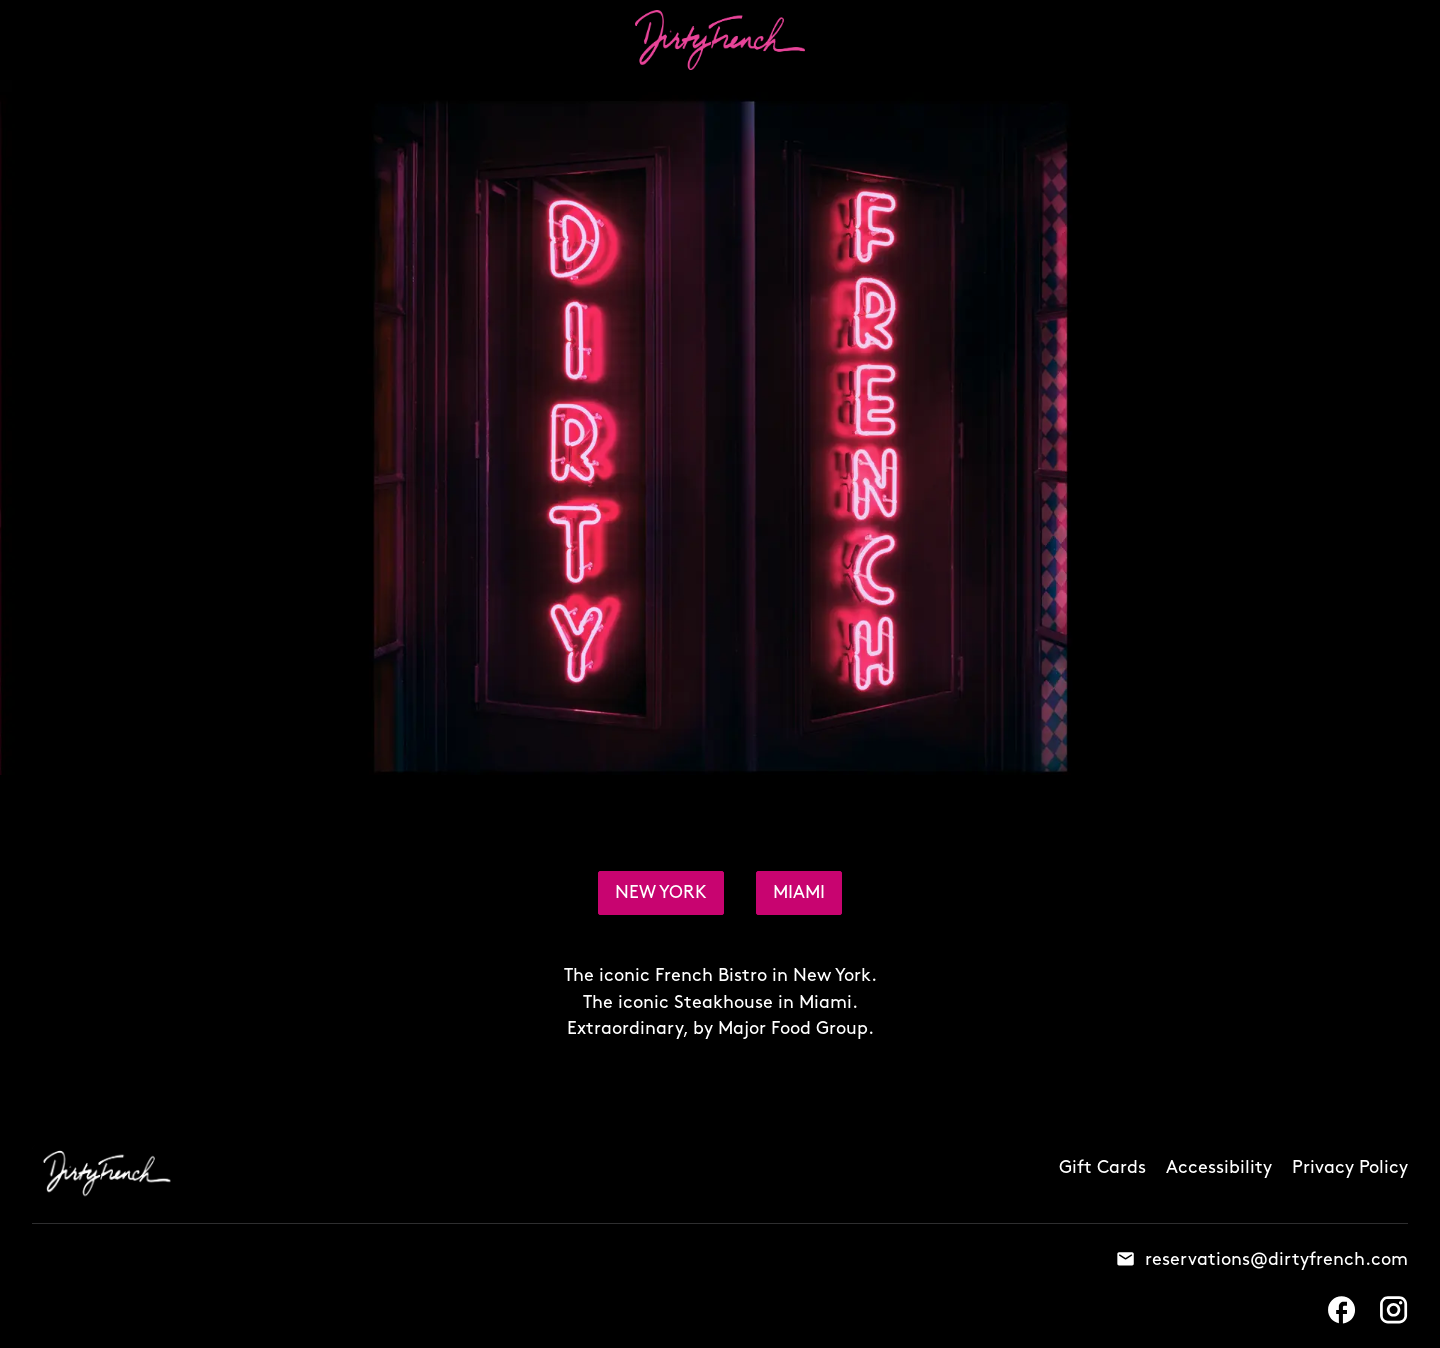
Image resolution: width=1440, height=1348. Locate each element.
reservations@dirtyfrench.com (1276, 1258)
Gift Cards (1102, 1167)
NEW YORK (661, 892)
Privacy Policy (1350, 1167)
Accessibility (1219, 1167)
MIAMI (799, 892)
